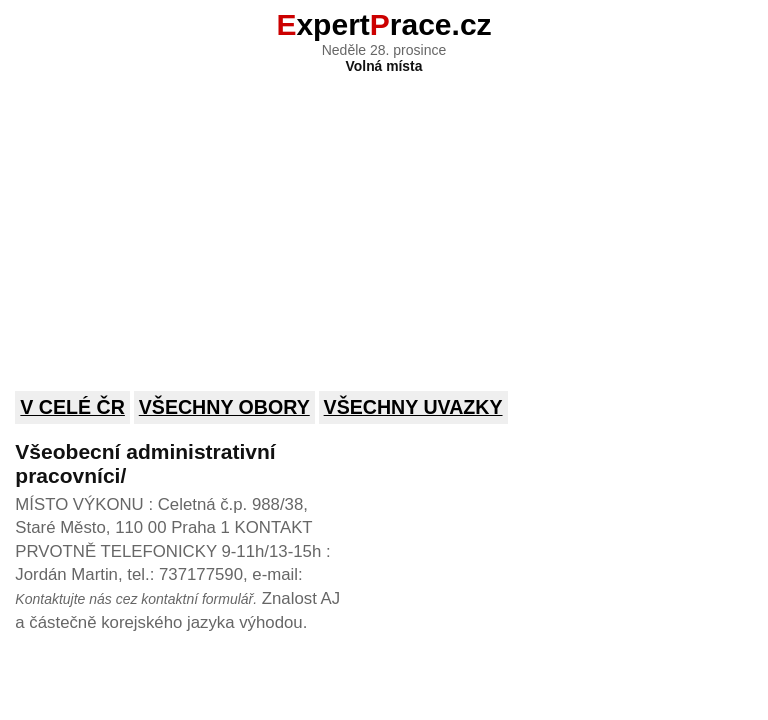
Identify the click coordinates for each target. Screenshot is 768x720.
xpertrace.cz (383, 24)
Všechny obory (224, 407)
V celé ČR (72, 407)
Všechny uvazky (413, 407)
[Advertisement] (383, 219)
